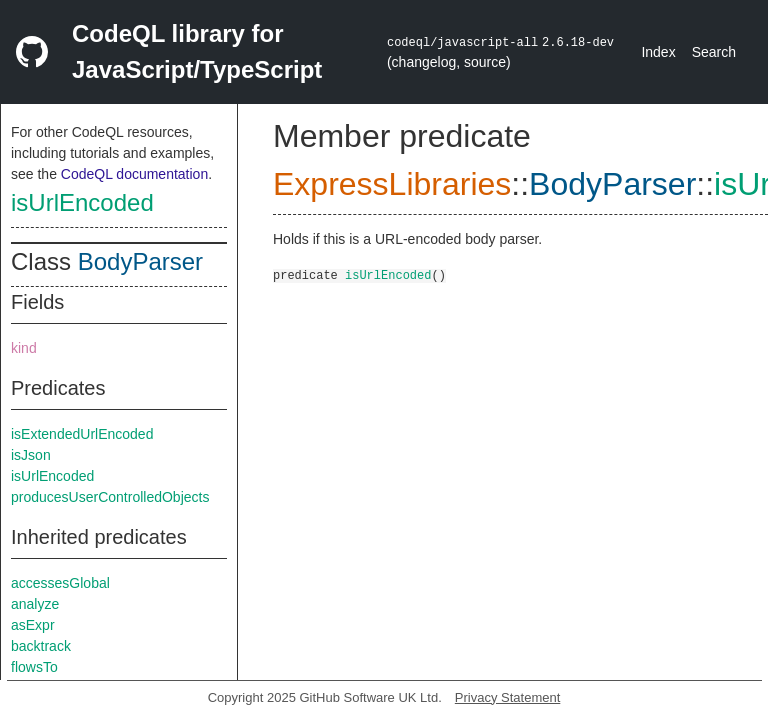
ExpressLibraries (392, 184)
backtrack (41, 646)
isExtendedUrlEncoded (82, 434)
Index (658, 52)
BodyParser (140, 261)
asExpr (33, 625)
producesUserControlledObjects (110, 497)
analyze (35, 604)
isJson (31, 455)
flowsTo (34, 667)
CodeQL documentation (134, 174)
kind (24, 348)
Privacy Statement (508, 697)
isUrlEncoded (82, 202)
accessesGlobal (60, 583)
